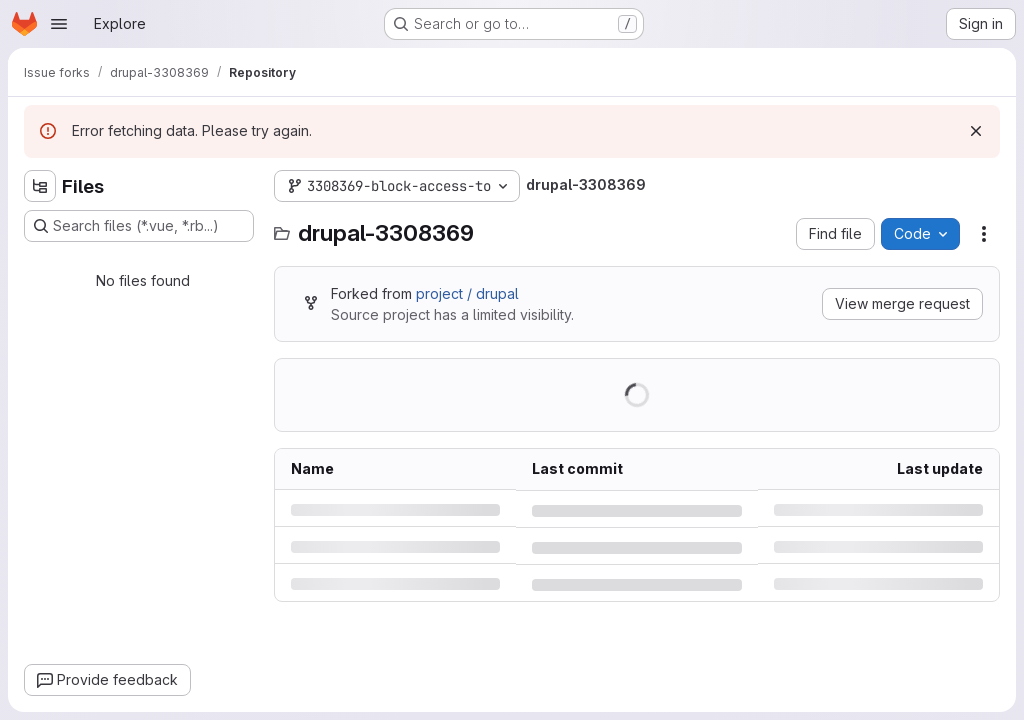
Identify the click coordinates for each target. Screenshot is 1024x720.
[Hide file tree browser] (40, 186)
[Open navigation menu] (59, 24)
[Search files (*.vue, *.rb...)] (139, 226)
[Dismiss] (976, 131)
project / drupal (467, 293)
